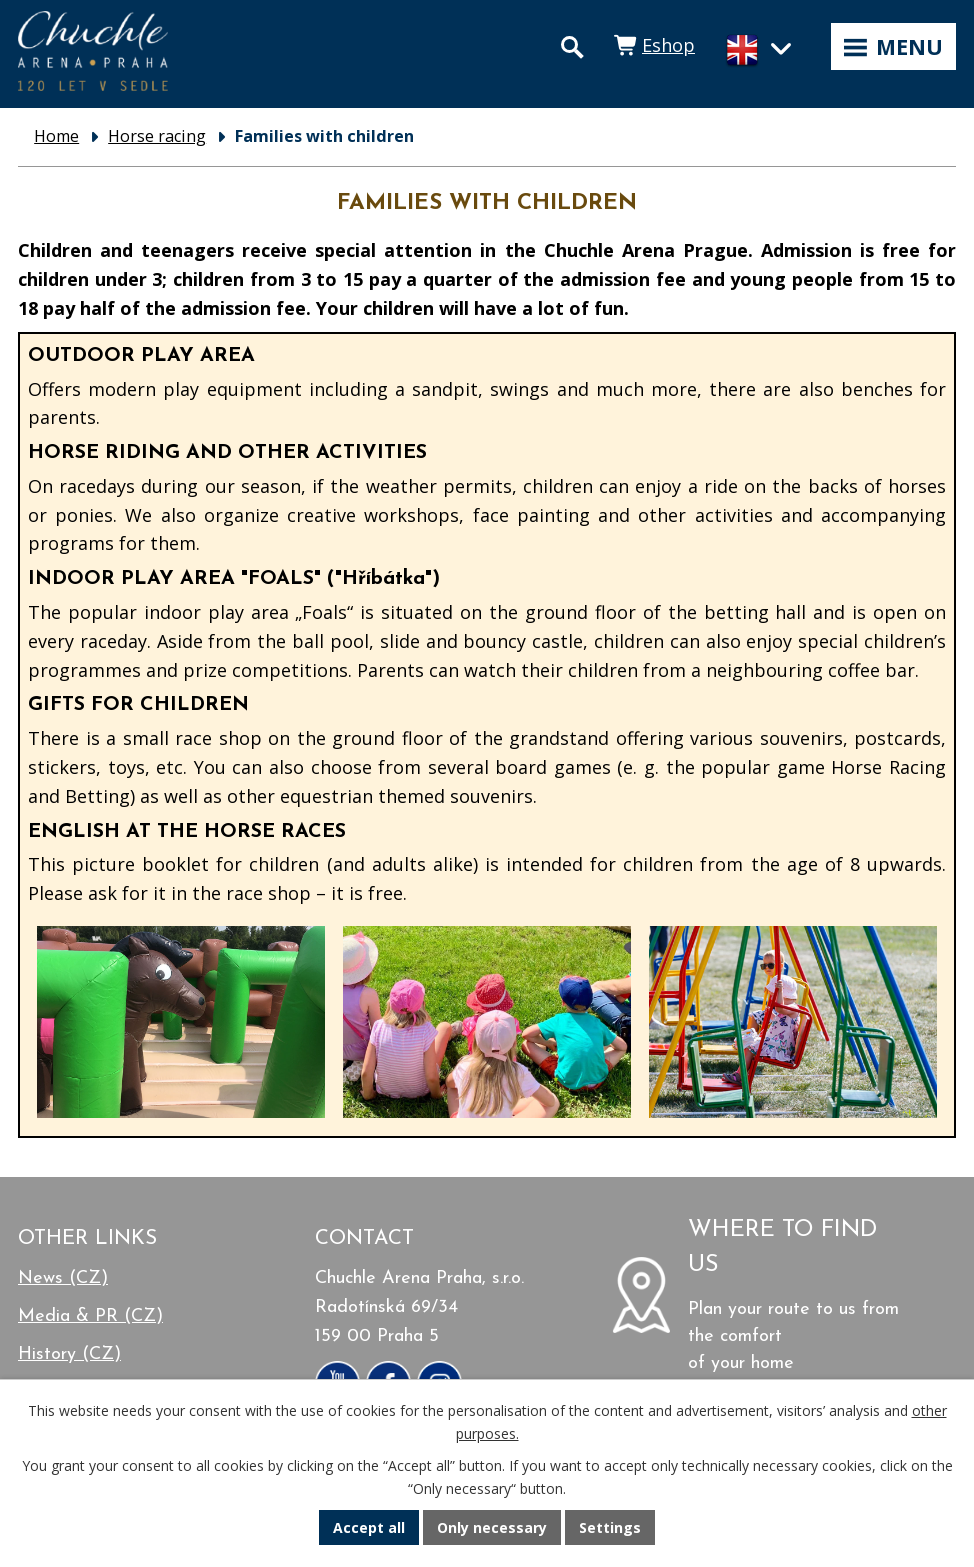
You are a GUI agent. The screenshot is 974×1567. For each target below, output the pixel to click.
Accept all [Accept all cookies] (369, 1527)
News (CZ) (63, 1278)
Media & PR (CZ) (90, 1316)
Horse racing (157, 136)
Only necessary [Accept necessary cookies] (492, 1527)
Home (56, 136)
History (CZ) (69, 1354)
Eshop (668, 45)
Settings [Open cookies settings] (610, 1527)
